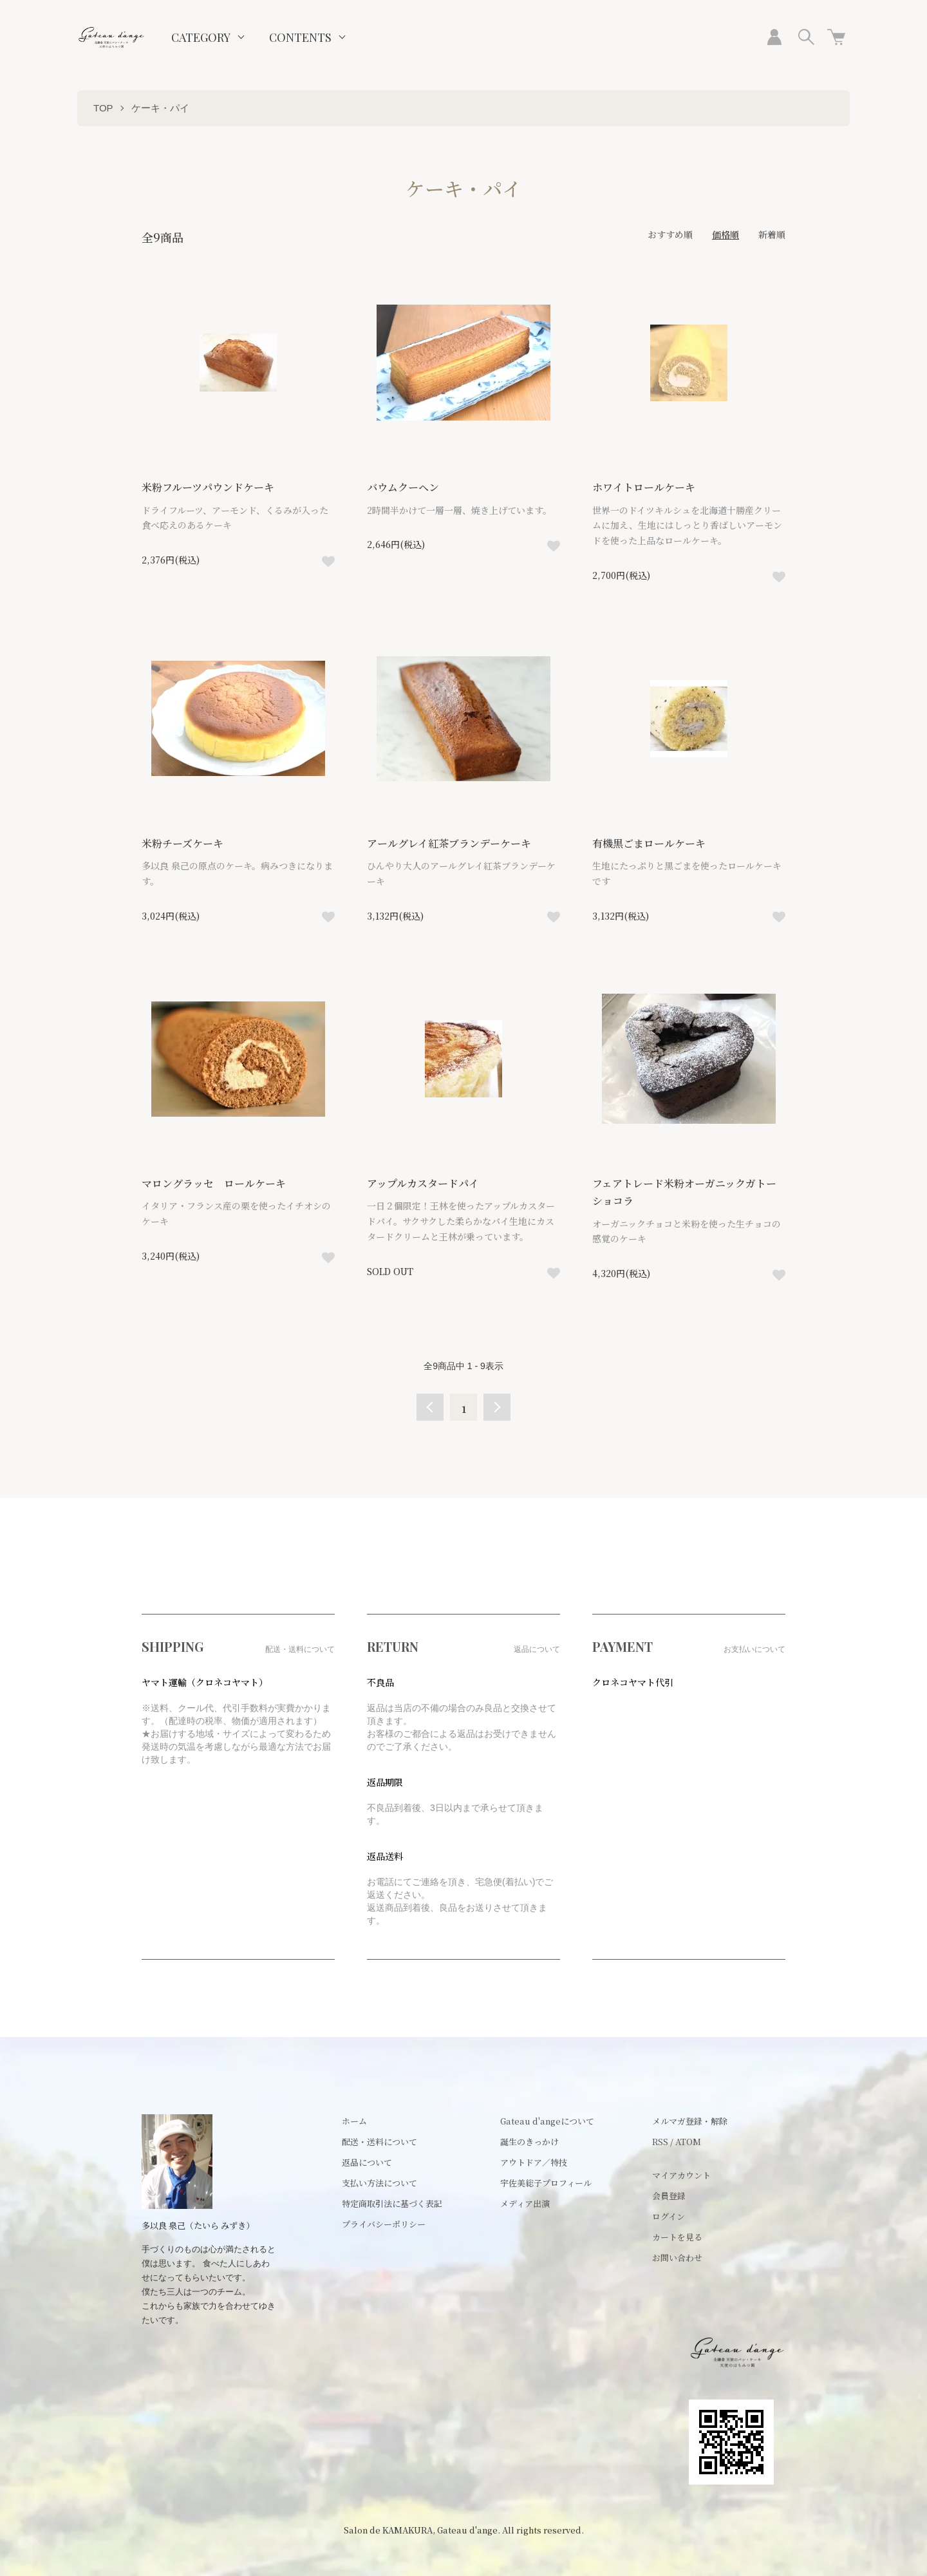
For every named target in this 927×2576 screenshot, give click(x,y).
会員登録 (669, 2196)
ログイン (668, 2216)
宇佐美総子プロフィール (546, 2183)
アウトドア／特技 (533, 2162)
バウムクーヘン (412, 487)
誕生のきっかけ (529, 2142)
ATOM (688, 2142)
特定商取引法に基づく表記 (392, 2203)
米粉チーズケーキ (192, 843)
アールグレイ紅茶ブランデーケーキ (458, 843)
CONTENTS (300, 37)
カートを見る (677, 2237)
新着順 (771, 234)
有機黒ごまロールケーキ (658, 843)
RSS (660, 2142)
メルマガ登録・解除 (689, 2121)
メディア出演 (525, 2203)
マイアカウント (681, 2175)
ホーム (354, 2121)
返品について (367, 2162)
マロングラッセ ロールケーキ (223, 1183)
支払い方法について (379, 2183)
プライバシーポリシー (384, 2224)
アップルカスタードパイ (432, 1183)
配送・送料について (379, 2142)
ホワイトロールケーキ (653, 487)
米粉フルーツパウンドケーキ (218, 487)
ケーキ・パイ (160, 107)
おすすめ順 (670, 234)
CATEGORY (200, 37)
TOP (103, 107)
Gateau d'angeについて (547, 2121)
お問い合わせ (677, 2257)
